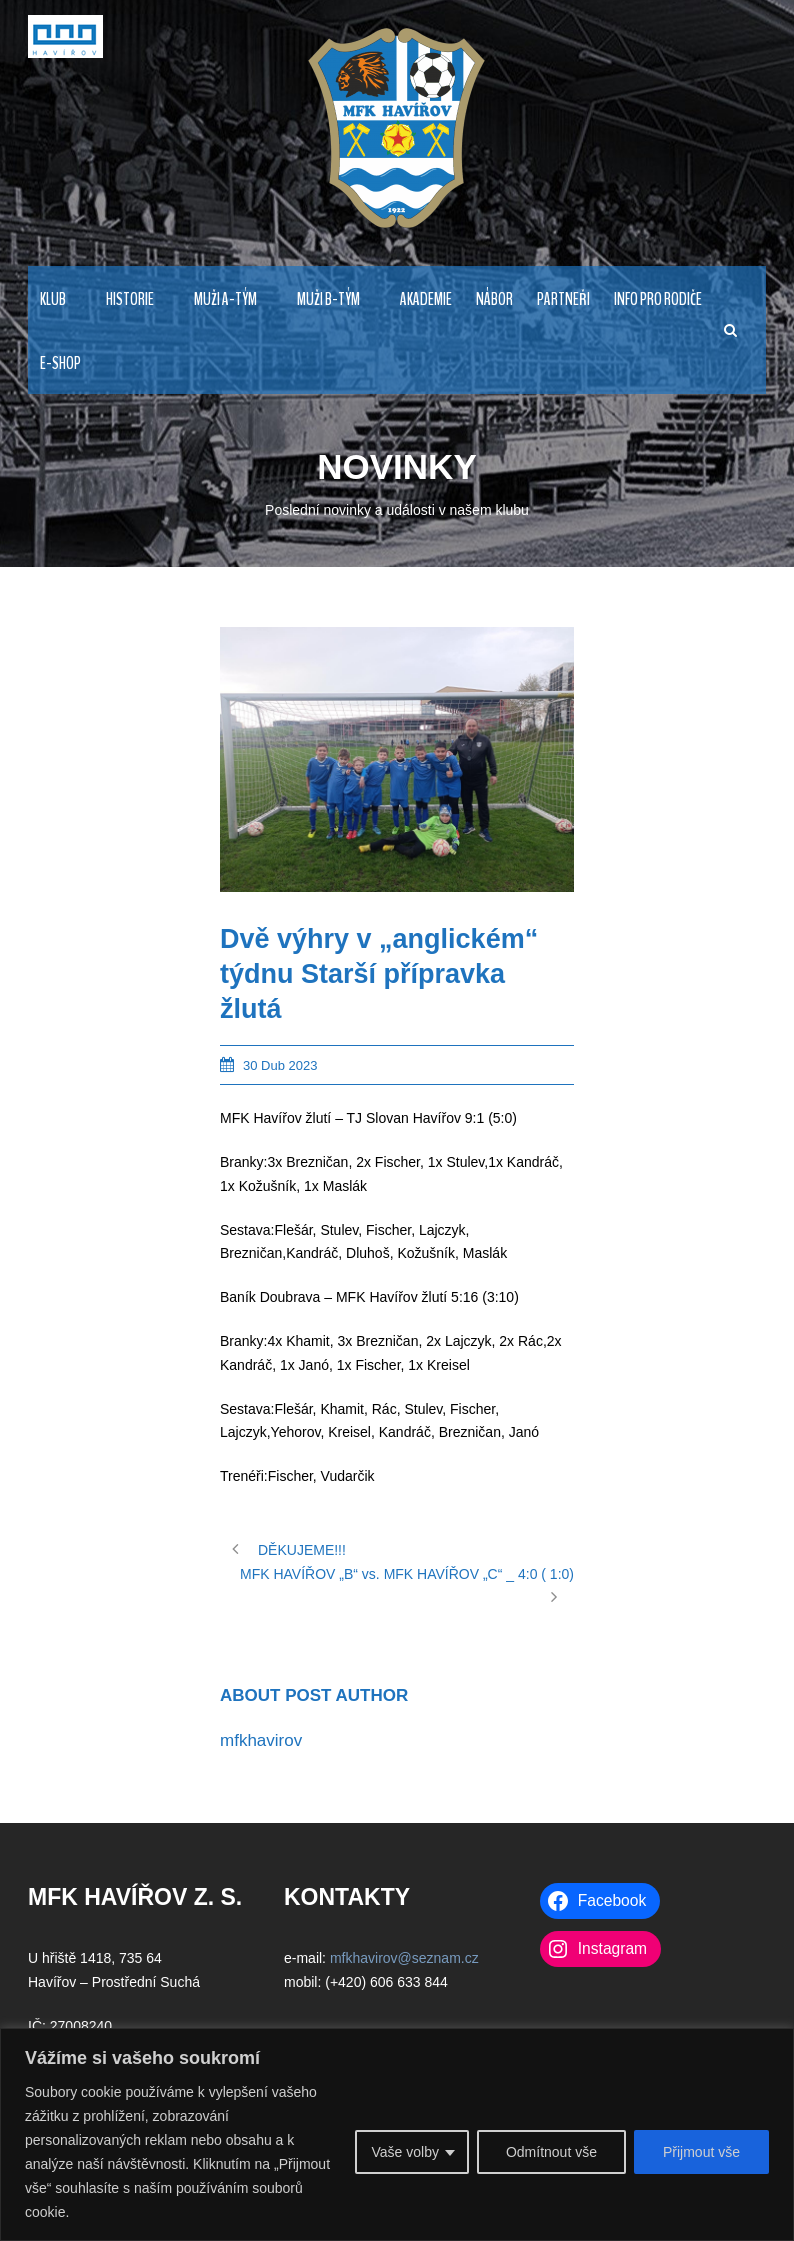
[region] (397, 2134)
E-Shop (60, 363)
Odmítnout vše (551, 2152)
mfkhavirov (261, 1740)
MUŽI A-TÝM (225, 299)
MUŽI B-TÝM (328, 299)
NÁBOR (494, 299)
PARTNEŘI (563, 299)
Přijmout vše (701, 2152)
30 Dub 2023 (280, 1065)
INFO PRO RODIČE (658, 299)
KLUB (53, 299)
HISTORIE (130, 299)
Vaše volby (404, 2152)
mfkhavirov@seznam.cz (404, 1958)
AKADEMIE (426, 299)
